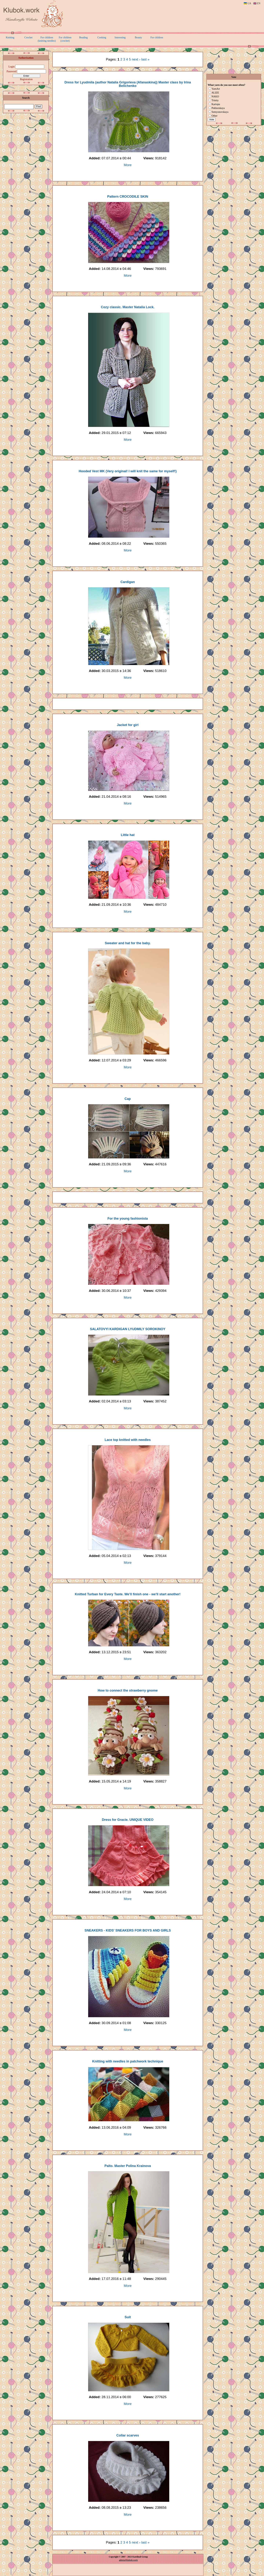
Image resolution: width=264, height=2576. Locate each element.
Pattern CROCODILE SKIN (127, 196)
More (128, 165)
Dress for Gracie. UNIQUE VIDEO (127, 1820)
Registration (26, 79)
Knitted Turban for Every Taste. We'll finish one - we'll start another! (128, 1594)
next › (136, 59)
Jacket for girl (127, 725)
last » (145, 59)
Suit (127, 2317)
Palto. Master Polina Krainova (127, 2166)
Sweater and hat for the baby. (128, 943)
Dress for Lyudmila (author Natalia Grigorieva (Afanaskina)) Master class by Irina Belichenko (128, 84)
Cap (127, 1099)
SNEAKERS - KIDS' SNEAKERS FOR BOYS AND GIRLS (128, 1930)
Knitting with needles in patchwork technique (127, 2061)
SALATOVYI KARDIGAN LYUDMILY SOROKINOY (128, 1329)
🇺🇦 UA (247, 3)
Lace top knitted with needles (128, 1440)
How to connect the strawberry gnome (128, 1690)
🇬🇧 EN (256, 3)
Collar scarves (127, 2435)
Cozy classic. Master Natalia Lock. (127, 307)
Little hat (128, 835)
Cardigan (127, 582)
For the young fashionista (127, 1218)
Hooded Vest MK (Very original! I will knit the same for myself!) (128, 471)
